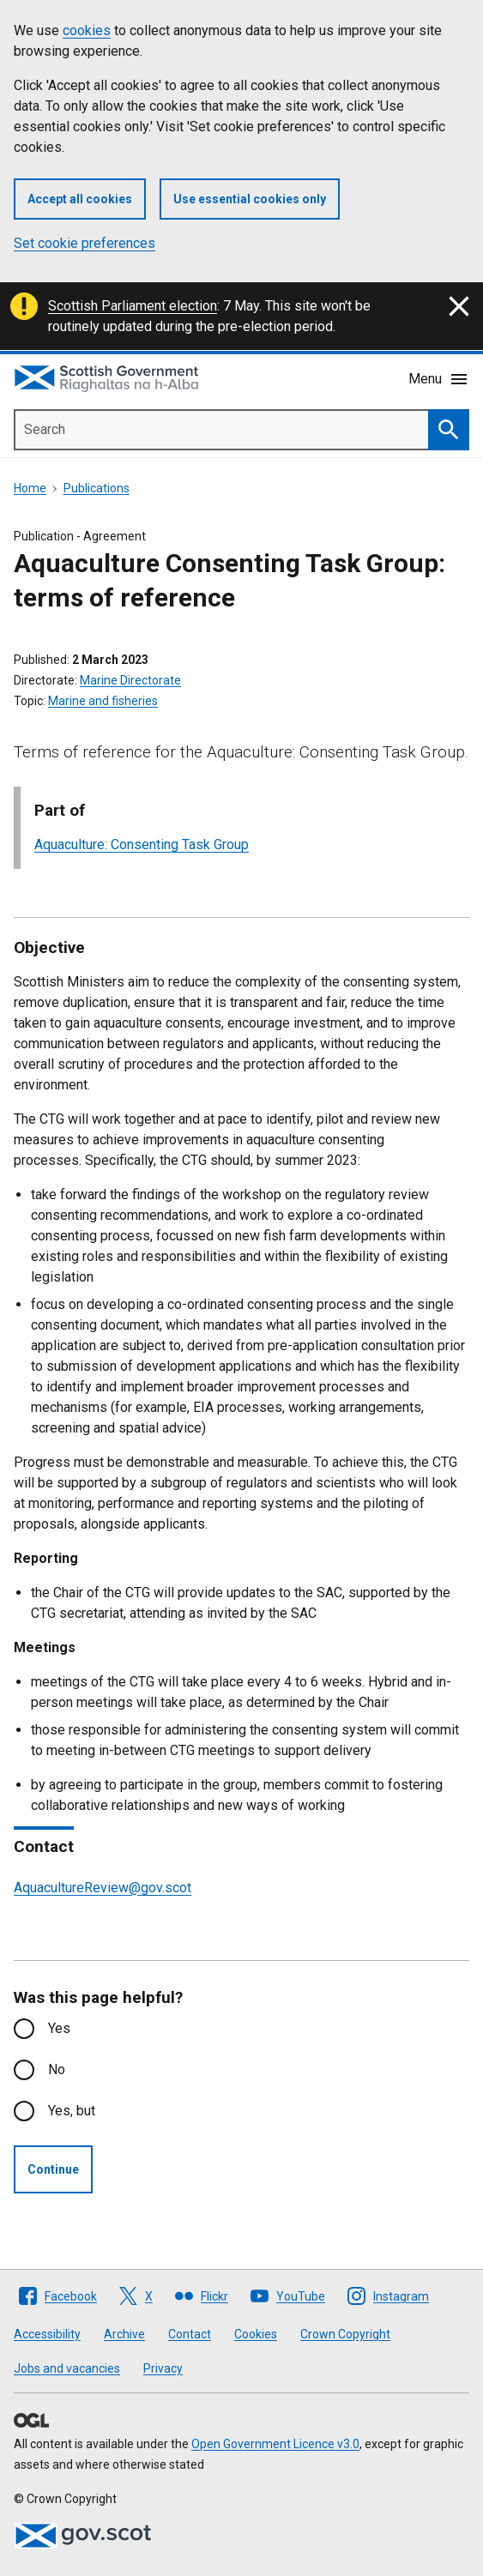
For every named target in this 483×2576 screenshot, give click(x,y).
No (56, 2069)
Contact (189, 2334)
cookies (87, 30)
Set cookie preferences (84, 243)
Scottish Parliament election (132, 306)
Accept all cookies (79, 199)
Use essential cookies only (249, 199)
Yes (59, 2028)
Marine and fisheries (103, 701)
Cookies (255, 2334)
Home (30, 488)
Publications (96, 488)
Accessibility (47, 2334)
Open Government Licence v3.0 (275, 2444)
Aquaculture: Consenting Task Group (141, 844)
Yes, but (71, 2110)
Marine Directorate (130, 680)
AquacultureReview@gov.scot (102, 1887)
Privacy (163, 2368)
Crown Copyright (345, 2334)
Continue (53, 2169)
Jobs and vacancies (67, 2368)
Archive (124, 2334)
